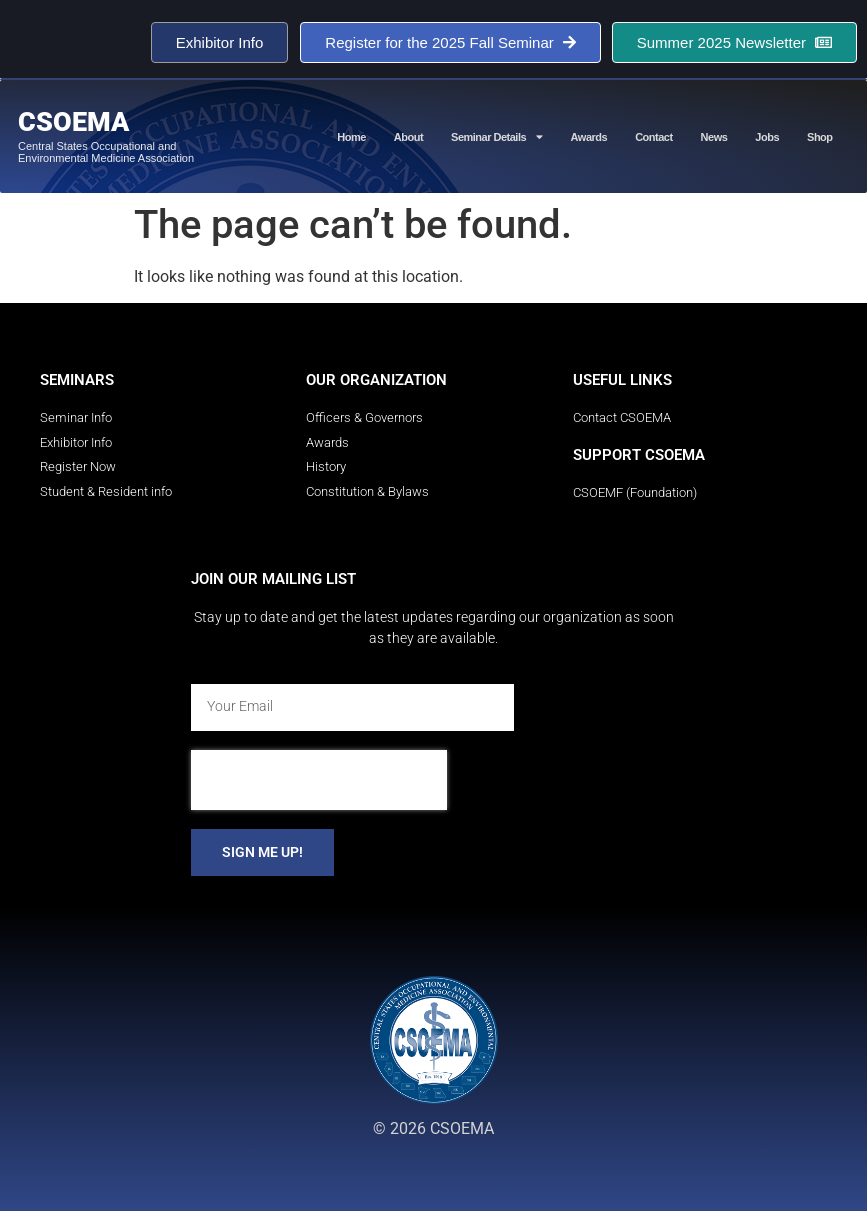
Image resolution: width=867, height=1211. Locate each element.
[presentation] (319, 780)
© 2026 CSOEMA (433, 1128)
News (714, 137)
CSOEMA (73, 122)
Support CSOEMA (639, 455)
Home (351, 137)
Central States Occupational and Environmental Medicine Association (106, 152)
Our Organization (376, 380)
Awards (589, 137)
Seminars (77, 380)
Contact (653, 137)
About (408, 137)
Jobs (767, 137)
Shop (820, 137)
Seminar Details (497, 136)
